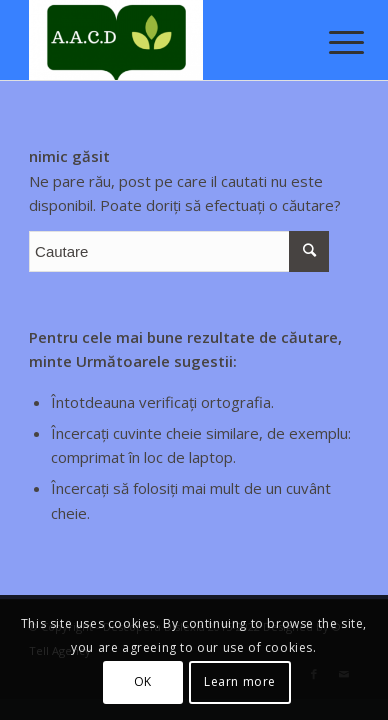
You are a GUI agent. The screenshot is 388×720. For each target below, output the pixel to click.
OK (143, 681)
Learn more (240, 681)
